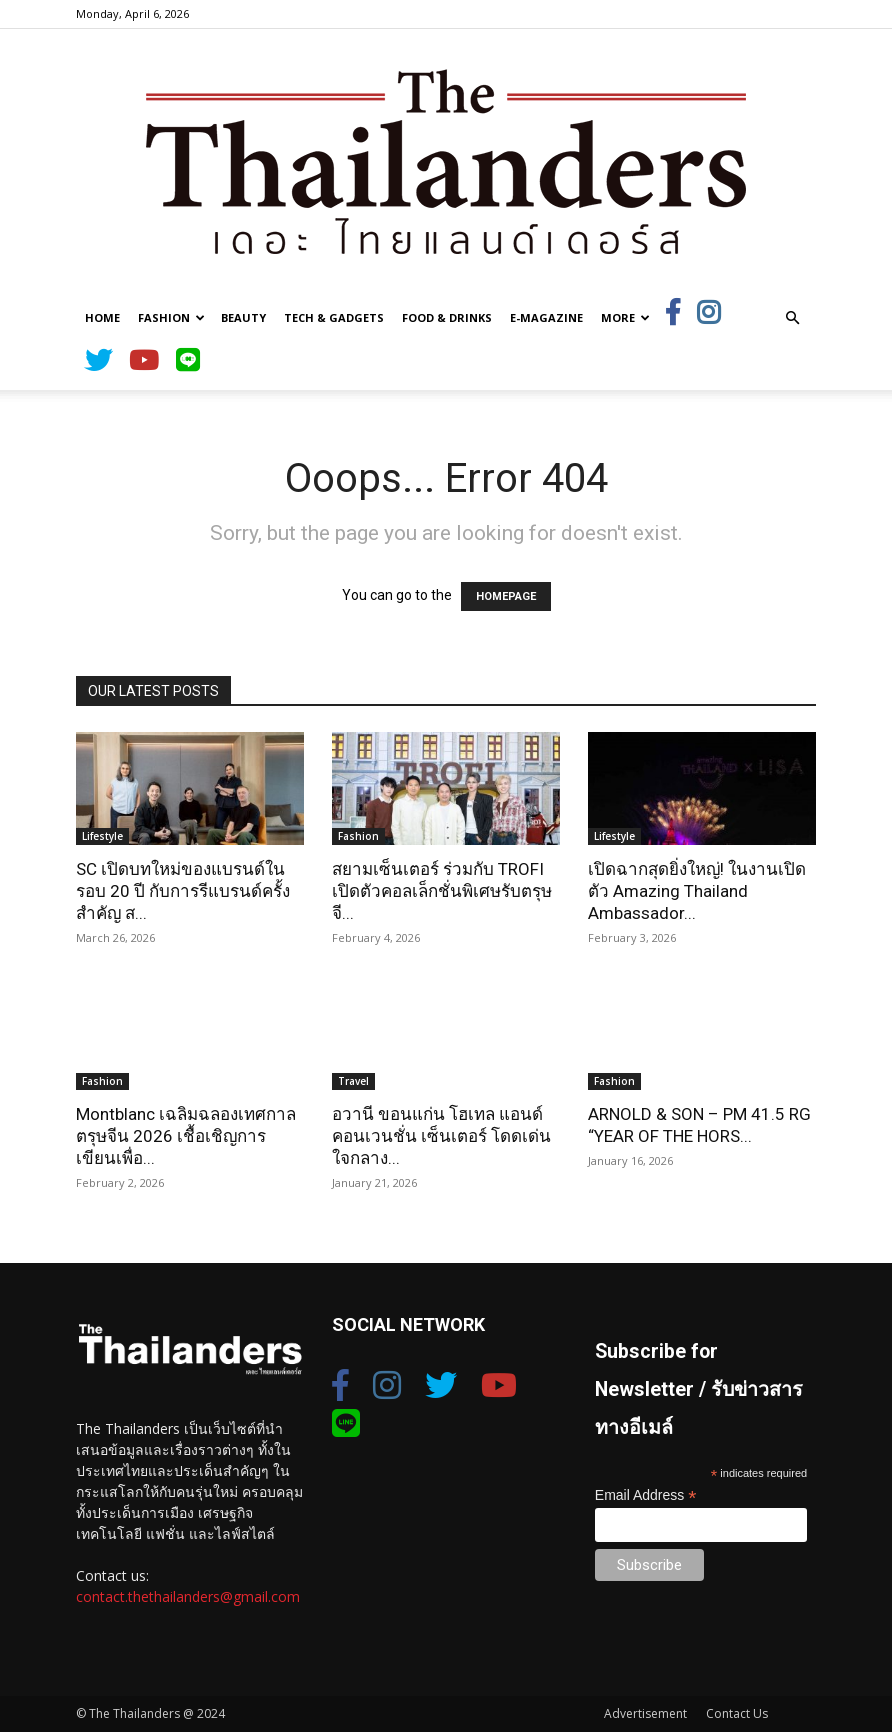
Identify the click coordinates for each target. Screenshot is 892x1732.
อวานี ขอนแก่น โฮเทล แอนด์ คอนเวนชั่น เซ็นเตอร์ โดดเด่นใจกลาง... (441, 1136)
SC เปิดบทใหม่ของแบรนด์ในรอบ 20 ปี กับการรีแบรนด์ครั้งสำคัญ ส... (183, 891)
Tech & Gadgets (334, 317)
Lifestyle (102, 836)
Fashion (171, 317)
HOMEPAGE (506, 596)
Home (102, 317)
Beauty (243, 317)
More (625, 317)
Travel (353, 1081)
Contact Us (737, 1713)
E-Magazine (546, 317)
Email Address (646, 1495)
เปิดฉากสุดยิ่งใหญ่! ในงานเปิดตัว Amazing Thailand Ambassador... (697, 891)
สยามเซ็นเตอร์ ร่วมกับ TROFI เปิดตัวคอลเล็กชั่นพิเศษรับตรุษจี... (442, 891)
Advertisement (645, 1713)
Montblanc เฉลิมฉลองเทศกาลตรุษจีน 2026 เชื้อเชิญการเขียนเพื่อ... (186, 1136)
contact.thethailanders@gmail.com (188, 1596)
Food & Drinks (447, 317)
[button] (792, 318)
